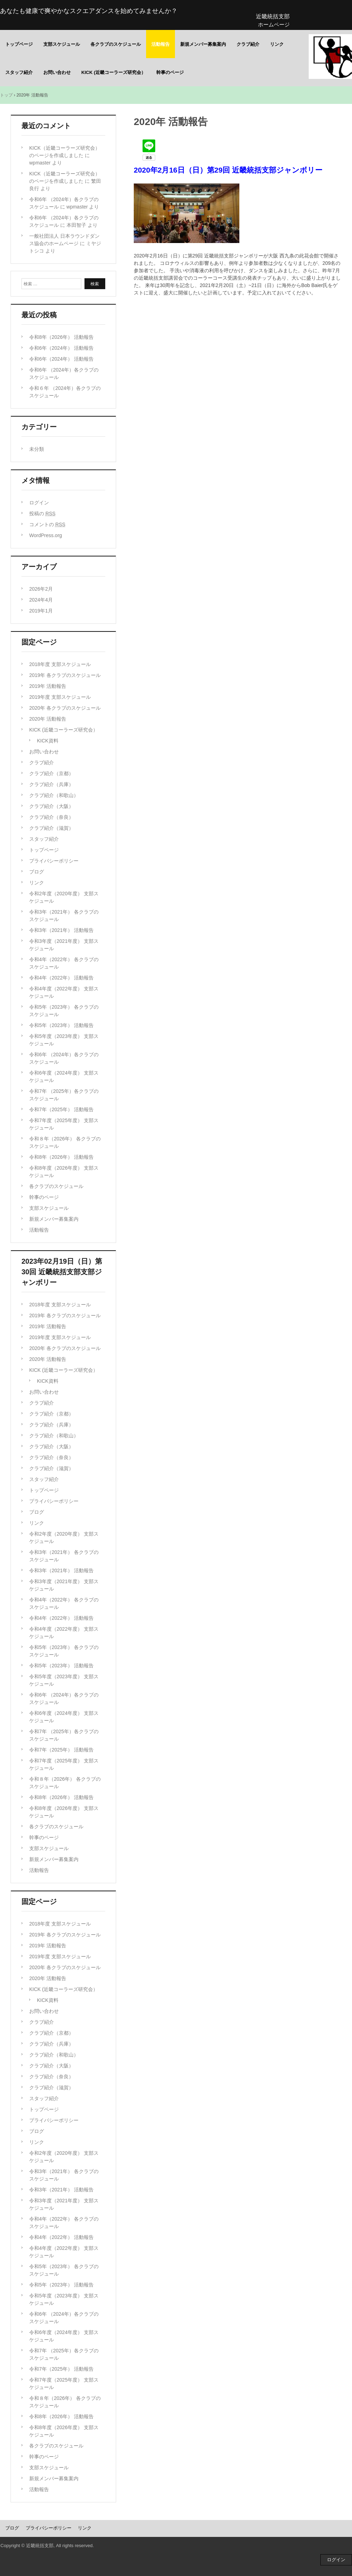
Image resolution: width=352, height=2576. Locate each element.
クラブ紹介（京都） (51, 773)
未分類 (36, 449)
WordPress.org (45, 535)
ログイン (39, 502)
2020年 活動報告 (47, 719)
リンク (277, 44)
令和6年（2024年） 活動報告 (61, 348)
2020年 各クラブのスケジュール (65, 708)
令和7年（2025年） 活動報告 (61, 1109)
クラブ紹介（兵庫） (51, 784)
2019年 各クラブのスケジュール (65, 675)
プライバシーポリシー (53, 861)
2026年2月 (41, 589)
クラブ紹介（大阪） (51, 806)
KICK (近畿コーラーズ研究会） (113, 72)
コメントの (47, 524)
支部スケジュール (61, 44)
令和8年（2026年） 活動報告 (61, 337)
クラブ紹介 (248, 44)
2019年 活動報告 (47, 686)
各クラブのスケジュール (115, 44)
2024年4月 (41, 600)
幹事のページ (170, 72)
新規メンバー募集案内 (203, 44)
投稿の (42, 513)
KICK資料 (47, 740)
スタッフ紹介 (19, 72)
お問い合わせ (57, 72)
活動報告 (160, 44)
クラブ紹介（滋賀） (51, 828)
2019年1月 (41, 611)
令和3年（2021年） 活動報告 (61, 930)
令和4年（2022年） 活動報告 (61, 978)
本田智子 (76, 225)
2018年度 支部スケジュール (60, 664)
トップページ (19, 44)
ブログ (36, 872)
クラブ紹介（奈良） (51, 817)
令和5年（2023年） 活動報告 (61, 1025)
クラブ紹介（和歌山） (53, 795)
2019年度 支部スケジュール (60, 697)
